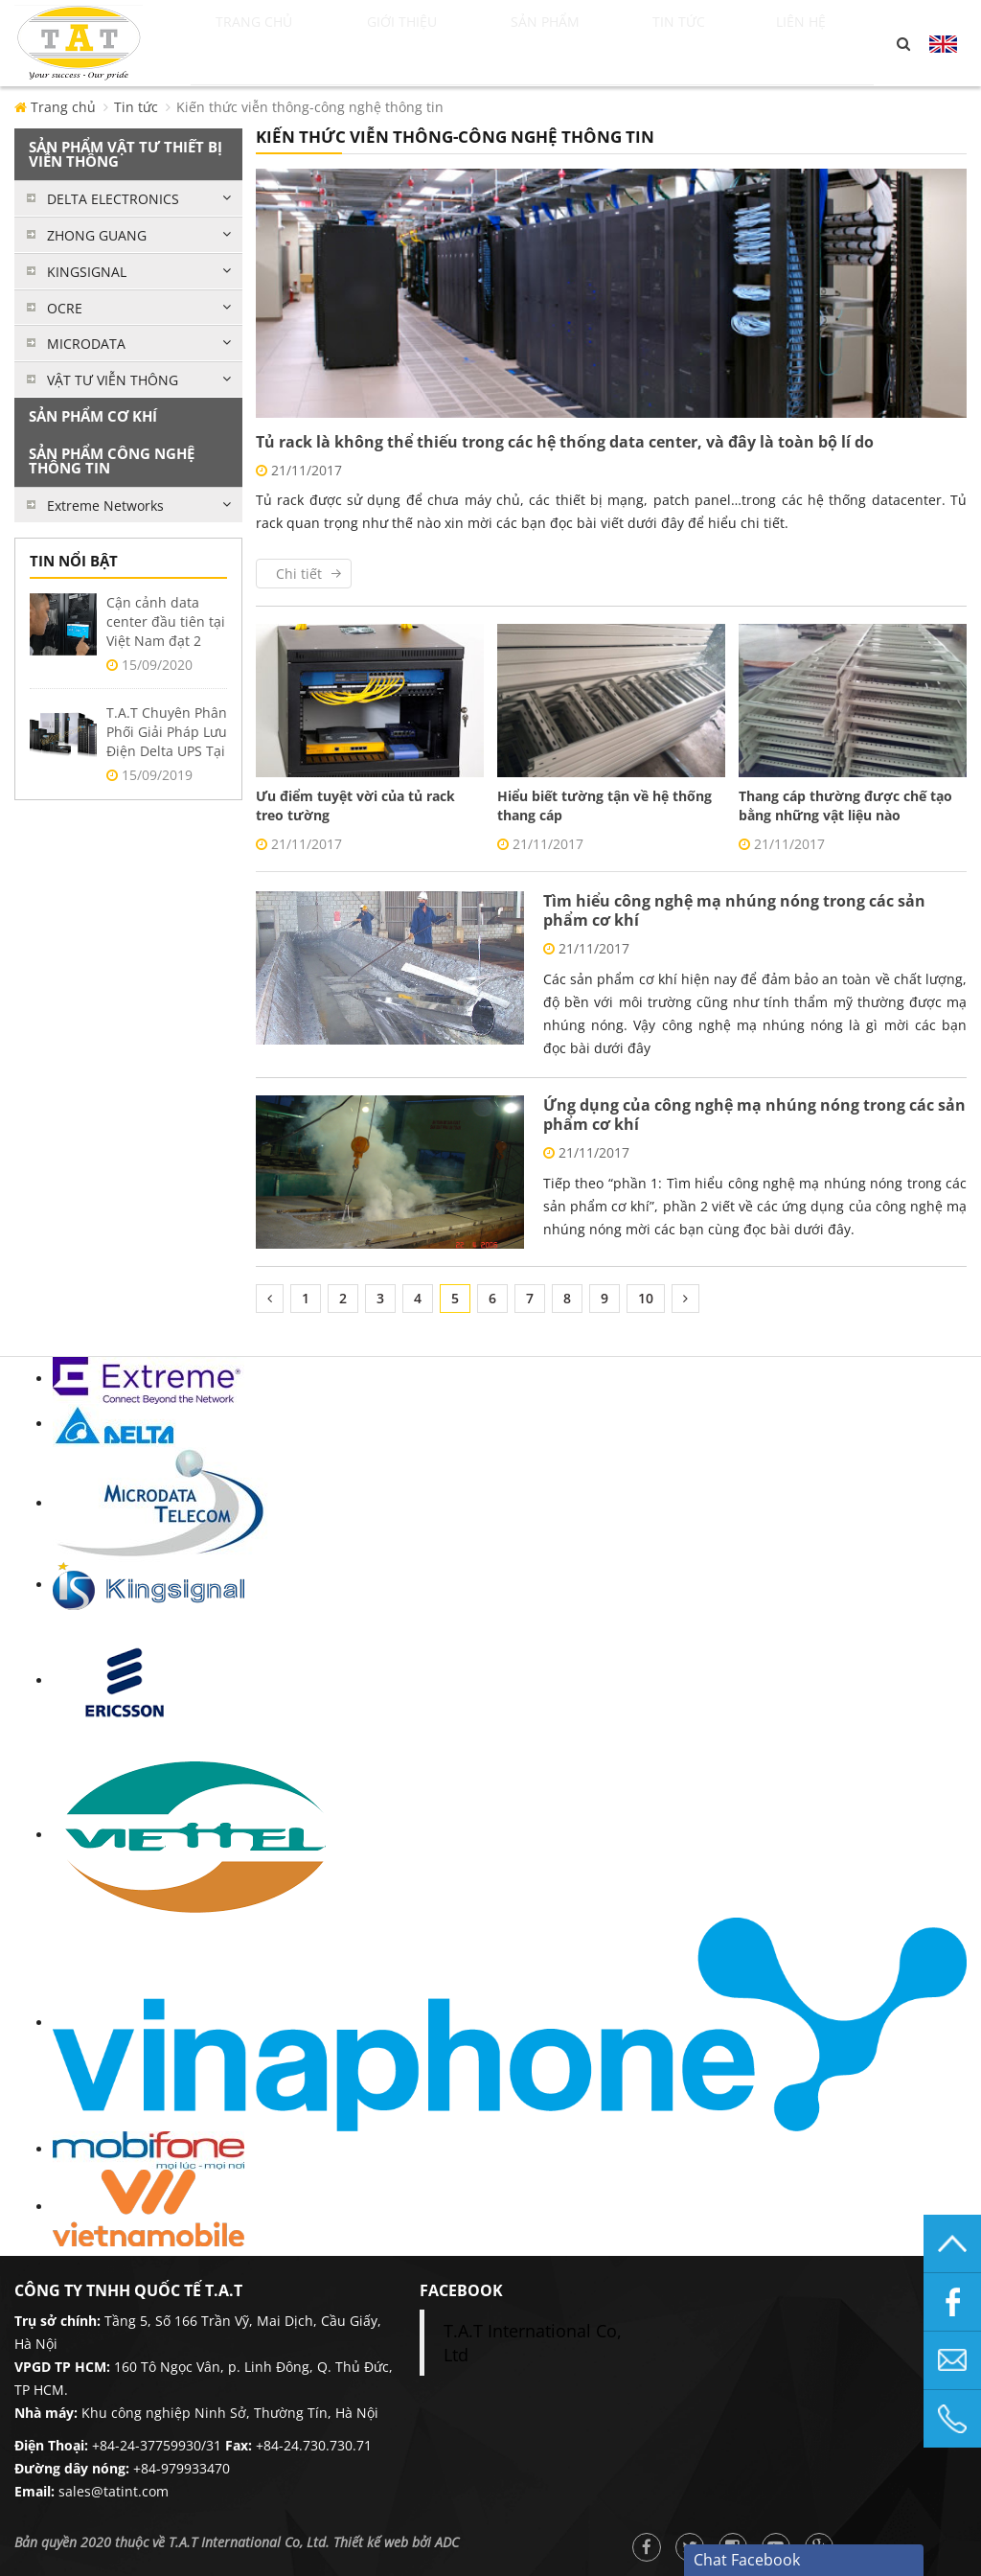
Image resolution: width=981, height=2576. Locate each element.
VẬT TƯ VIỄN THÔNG (112, 380)
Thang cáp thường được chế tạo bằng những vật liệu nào (845, 805)
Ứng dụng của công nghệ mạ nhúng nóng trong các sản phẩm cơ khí (754, 1114)
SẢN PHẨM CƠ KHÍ (93, 416)
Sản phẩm (579, 43)
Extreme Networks (105, 505)
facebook (461, 2290)
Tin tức (711, 43)
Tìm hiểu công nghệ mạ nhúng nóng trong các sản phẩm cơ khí (734, 910)
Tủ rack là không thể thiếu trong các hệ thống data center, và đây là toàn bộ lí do (565, 441)
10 (645, 1298)
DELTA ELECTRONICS (113, 199)
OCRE (64, 308)
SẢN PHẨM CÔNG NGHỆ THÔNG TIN (111, 460)
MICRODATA (86, 343)
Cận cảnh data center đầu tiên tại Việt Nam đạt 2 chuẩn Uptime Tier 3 (166, 640)
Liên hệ (821, 43)
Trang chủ (273, 43)
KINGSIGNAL (86, 272)
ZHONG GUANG (97, 235)
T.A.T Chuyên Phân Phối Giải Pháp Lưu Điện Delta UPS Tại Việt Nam (166, 741)
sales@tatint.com (113, 2491)
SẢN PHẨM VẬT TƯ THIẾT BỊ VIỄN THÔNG (125, 154)
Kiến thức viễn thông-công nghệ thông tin (310, 107)
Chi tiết (299, 573)
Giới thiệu (430, 43)
